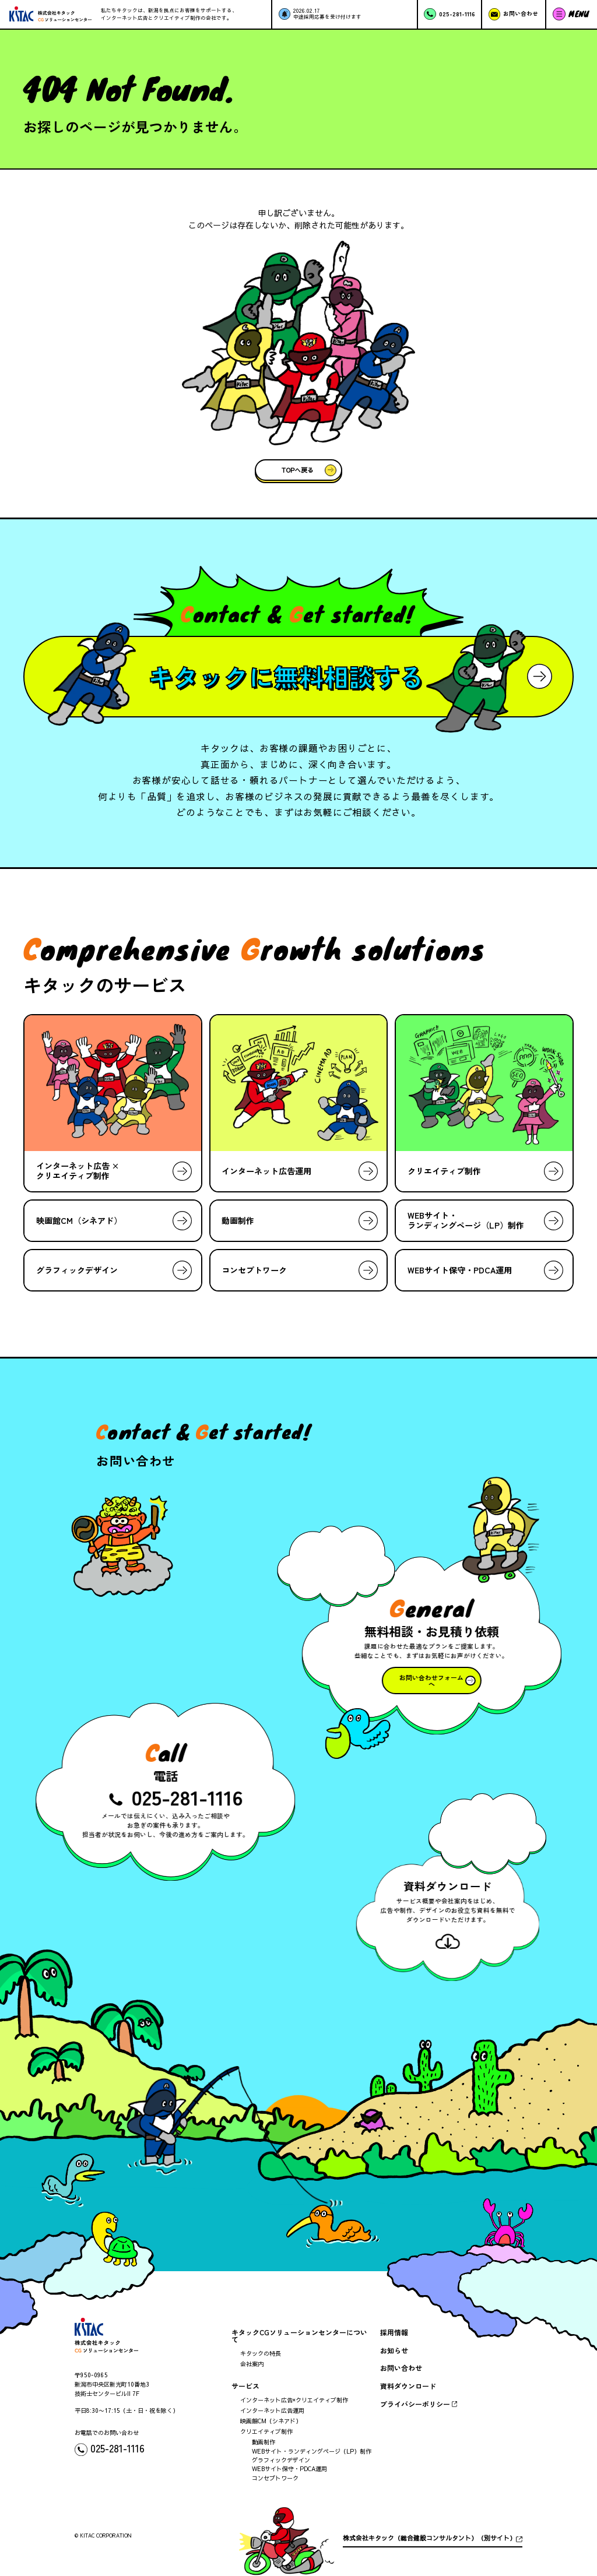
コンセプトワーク (275, 2478)
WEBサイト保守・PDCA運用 (289, 2469)
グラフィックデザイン (281, 2460)
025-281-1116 (189, 1796)
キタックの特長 (260, 2353)
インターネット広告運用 (272, 2410)
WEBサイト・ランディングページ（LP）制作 (311, 2451)
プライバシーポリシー (415, 2404)
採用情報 (394, 2332)
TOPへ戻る (298, 470)
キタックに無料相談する (286, 677)
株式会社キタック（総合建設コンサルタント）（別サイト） (429, 2538)
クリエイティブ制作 (266, 2431)
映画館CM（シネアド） (270, 2421)
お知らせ (394, 2350)
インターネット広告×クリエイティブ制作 (294, 2400)
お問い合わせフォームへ (428, 1680)
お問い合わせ (401, 2368)
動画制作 (263, 2442)
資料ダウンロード (408, 2386)
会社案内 (252, 2364)
